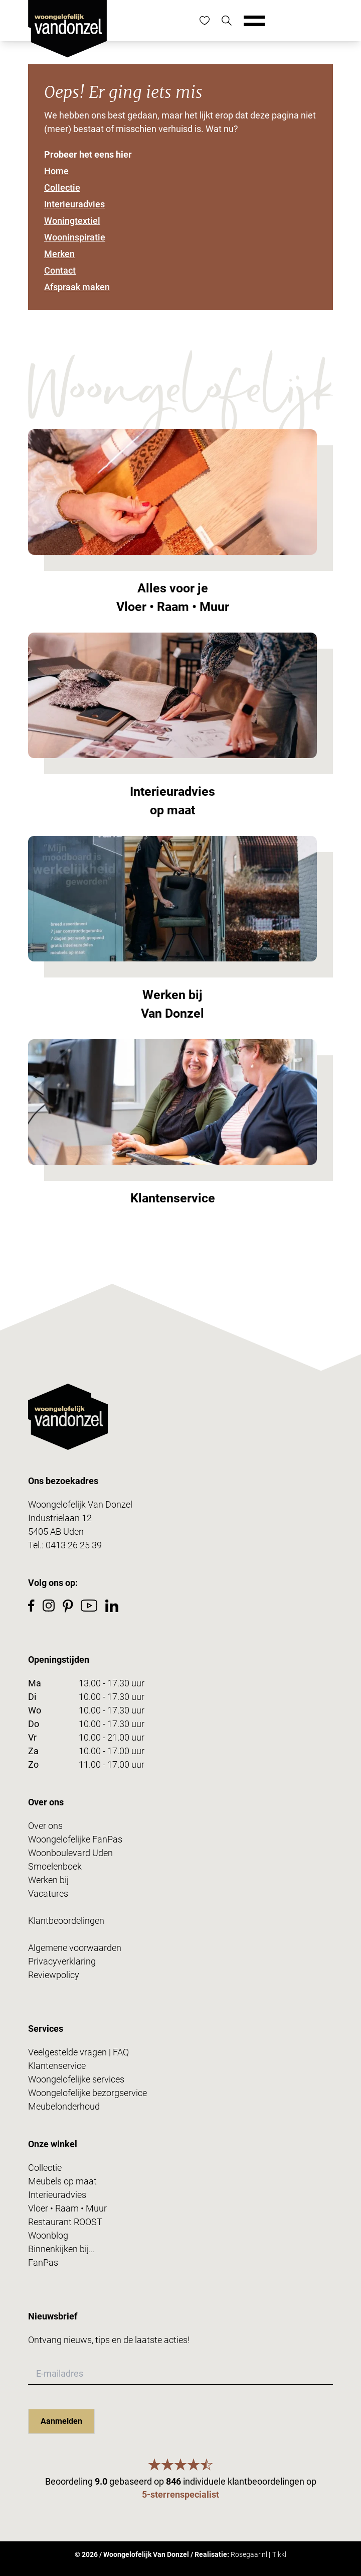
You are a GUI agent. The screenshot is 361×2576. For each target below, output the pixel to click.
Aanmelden (61, 2421)
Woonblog (48, 2235)
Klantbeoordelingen (66, 1920)
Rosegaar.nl (249, 2554)
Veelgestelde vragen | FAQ (78, 2052)
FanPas (43, 2262)
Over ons (45, 1825)
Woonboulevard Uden (70, 1853)
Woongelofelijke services (76, 2079)
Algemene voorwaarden (74, 1947)
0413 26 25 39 (74, 1545)
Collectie (62, 187)
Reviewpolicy (53, 1975)
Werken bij (48, 1880)
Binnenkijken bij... (61, 2249)
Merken (59, 254)
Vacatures (48, 1893)
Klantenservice (57, 2065)
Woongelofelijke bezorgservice (87, 2093)
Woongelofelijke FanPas (75, 1839)
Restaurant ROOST (65, 2222)
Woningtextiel (72, 220)
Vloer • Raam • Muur (67, 2208)
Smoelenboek (55, 1866)
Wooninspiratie (74, 237)
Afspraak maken (77, 287)
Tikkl (279, 2554)
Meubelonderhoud (64, 2106)
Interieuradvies (74, 204)
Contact (60, 270)
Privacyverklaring (62, 1961)
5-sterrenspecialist (180, 2494)
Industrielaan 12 (60, 1518)
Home (56, 171)
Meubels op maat (62, 2181)
